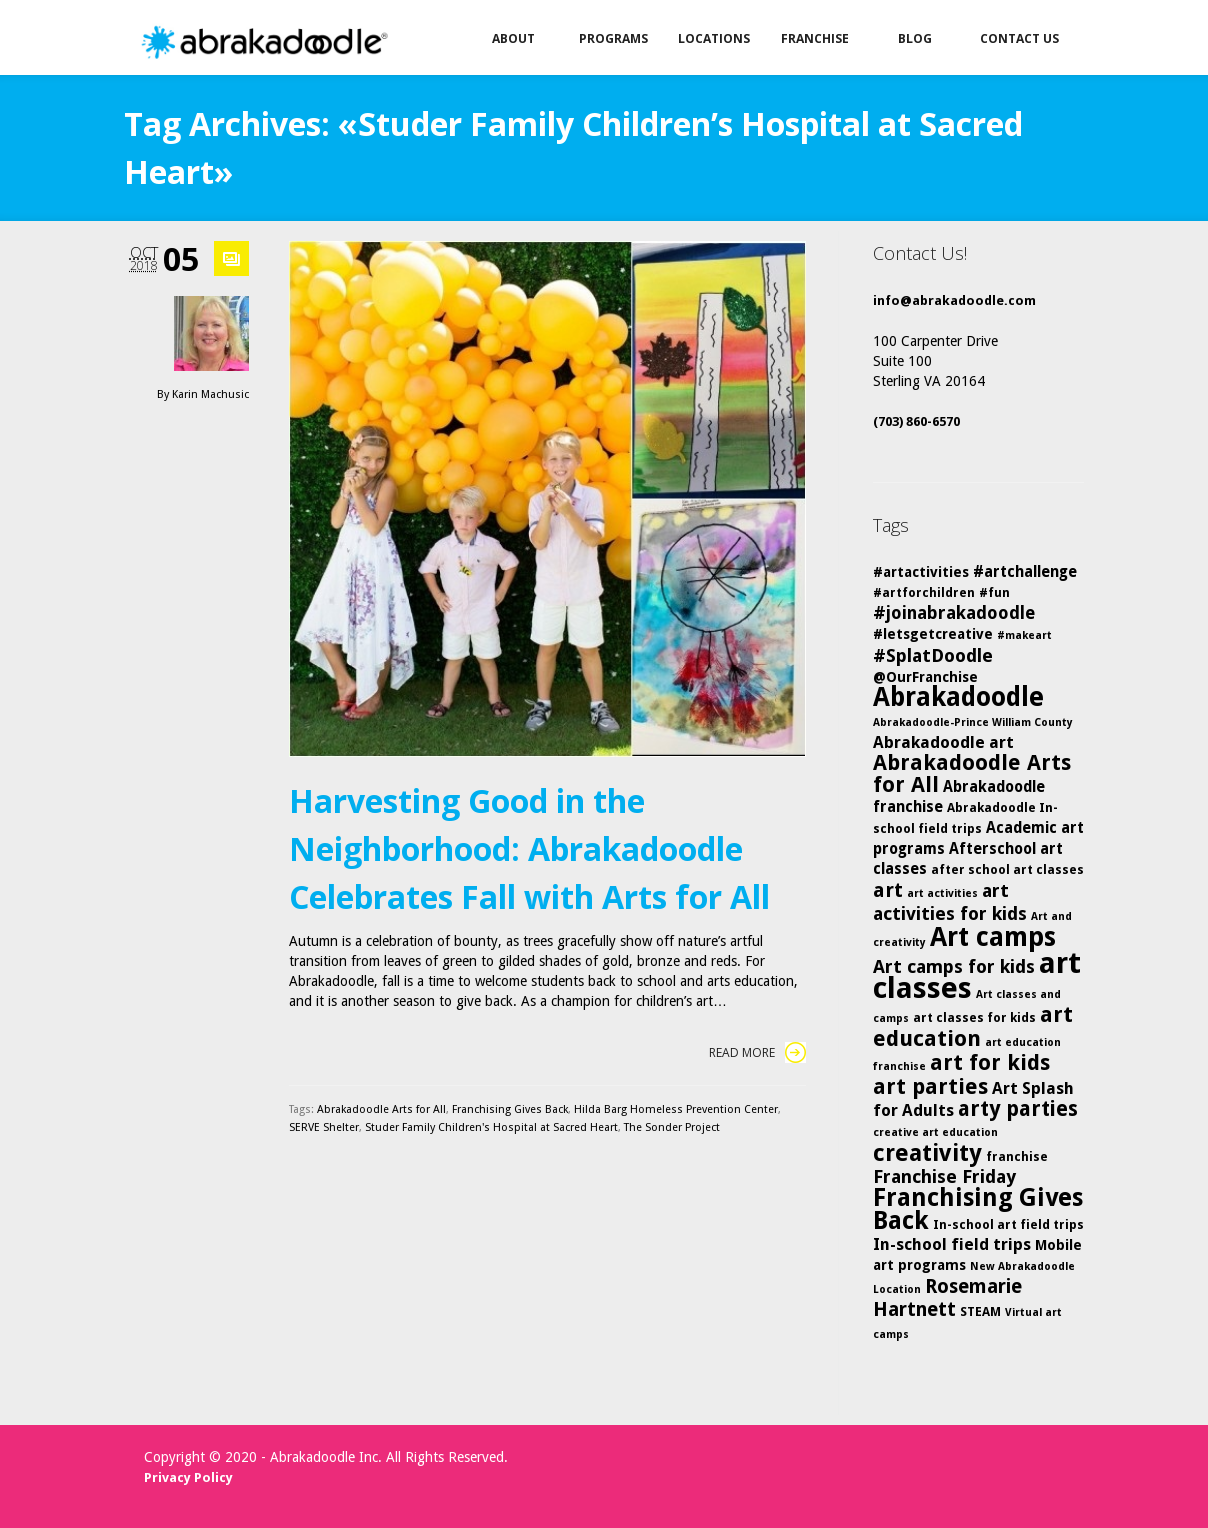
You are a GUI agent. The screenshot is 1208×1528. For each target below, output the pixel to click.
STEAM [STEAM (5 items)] (980, 1311)
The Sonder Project (672, 1127)
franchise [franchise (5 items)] (1017, 1156)
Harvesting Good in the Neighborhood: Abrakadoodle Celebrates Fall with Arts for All (529, 848)
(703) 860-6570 (916, 421)
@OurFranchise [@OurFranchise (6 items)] (925, 677)
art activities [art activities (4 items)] (942, 893)
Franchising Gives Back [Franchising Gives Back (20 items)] (978, 1209)
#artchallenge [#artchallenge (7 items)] (1025, 572)
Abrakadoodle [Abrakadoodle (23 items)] (958, 697)
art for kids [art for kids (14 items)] (990, 1062)
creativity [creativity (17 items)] (927, 1153)
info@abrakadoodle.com (954, 300)
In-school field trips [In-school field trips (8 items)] (952, 1244)
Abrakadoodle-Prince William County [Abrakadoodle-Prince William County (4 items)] (973, 722)
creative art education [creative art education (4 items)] (935, 1132)
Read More (757, 1052)
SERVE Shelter (324, 1127)
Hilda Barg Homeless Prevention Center (676, 1109)
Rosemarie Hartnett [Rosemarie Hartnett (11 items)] (947, 1298)
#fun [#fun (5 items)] (994, 592)
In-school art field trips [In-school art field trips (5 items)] (1008, 1224)
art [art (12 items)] (888, 890)
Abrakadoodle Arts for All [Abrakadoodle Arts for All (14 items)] (972, 773)
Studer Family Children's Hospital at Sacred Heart (491, 1127)
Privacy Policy (188, 1477)
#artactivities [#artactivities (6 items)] (921, 572)
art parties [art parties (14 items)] (930, 1086)
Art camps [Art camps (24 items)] (993, 936)
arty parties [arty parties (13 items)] (1018, 1109)
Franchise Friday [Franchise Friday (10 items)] (944, 1176)
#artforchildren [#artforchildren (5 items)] (924, 592)
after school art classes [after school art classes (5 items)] (1007, 869)
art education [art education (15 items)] (973, 1026)
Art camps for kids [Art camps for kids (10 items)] (954, 966)
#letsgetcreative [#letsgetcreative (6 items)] (933, 634)
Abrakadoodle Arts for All (381, 1109)
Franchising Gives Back (510, 1109)
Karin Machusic (210, 394)
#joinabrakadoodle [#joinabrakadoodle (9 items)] (954, 613)
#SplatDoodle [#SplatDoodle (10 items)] (933, 655)
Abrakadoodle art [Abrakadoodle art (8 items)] (943, 742)
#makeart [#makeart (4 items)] (1024, 635)
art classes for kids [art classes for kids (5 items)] (974, 1017)
